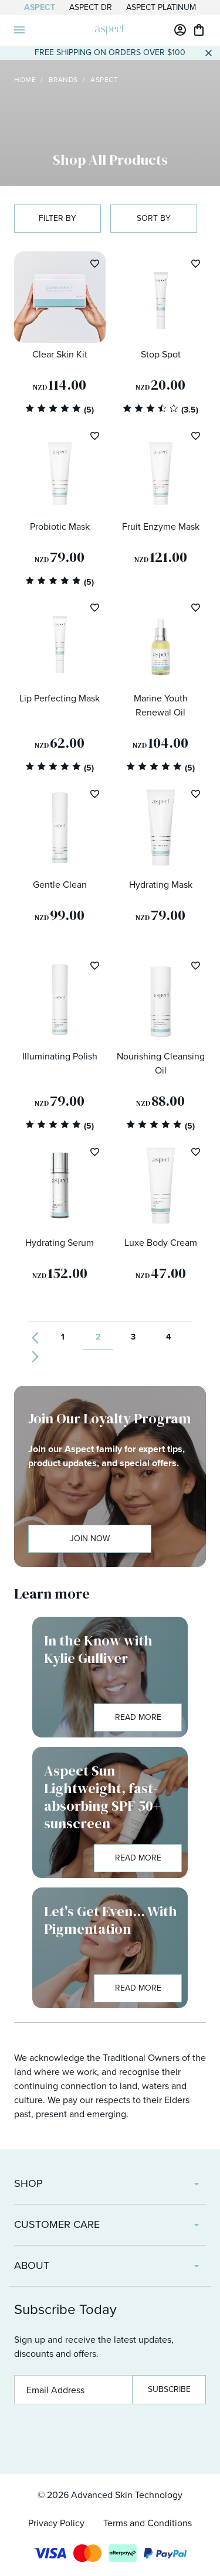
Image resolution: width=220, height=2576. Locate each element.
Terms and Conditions (147, 2523)
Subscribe (169, 2389)
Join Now (90, 1538)
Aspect (39, 7)
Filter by (57, 218)
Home (25, 79)
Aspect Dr (90, 7)
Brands (63, 79)
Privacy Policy (56, 2523)
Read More (138, 1717)
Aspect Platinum (161, 7)
